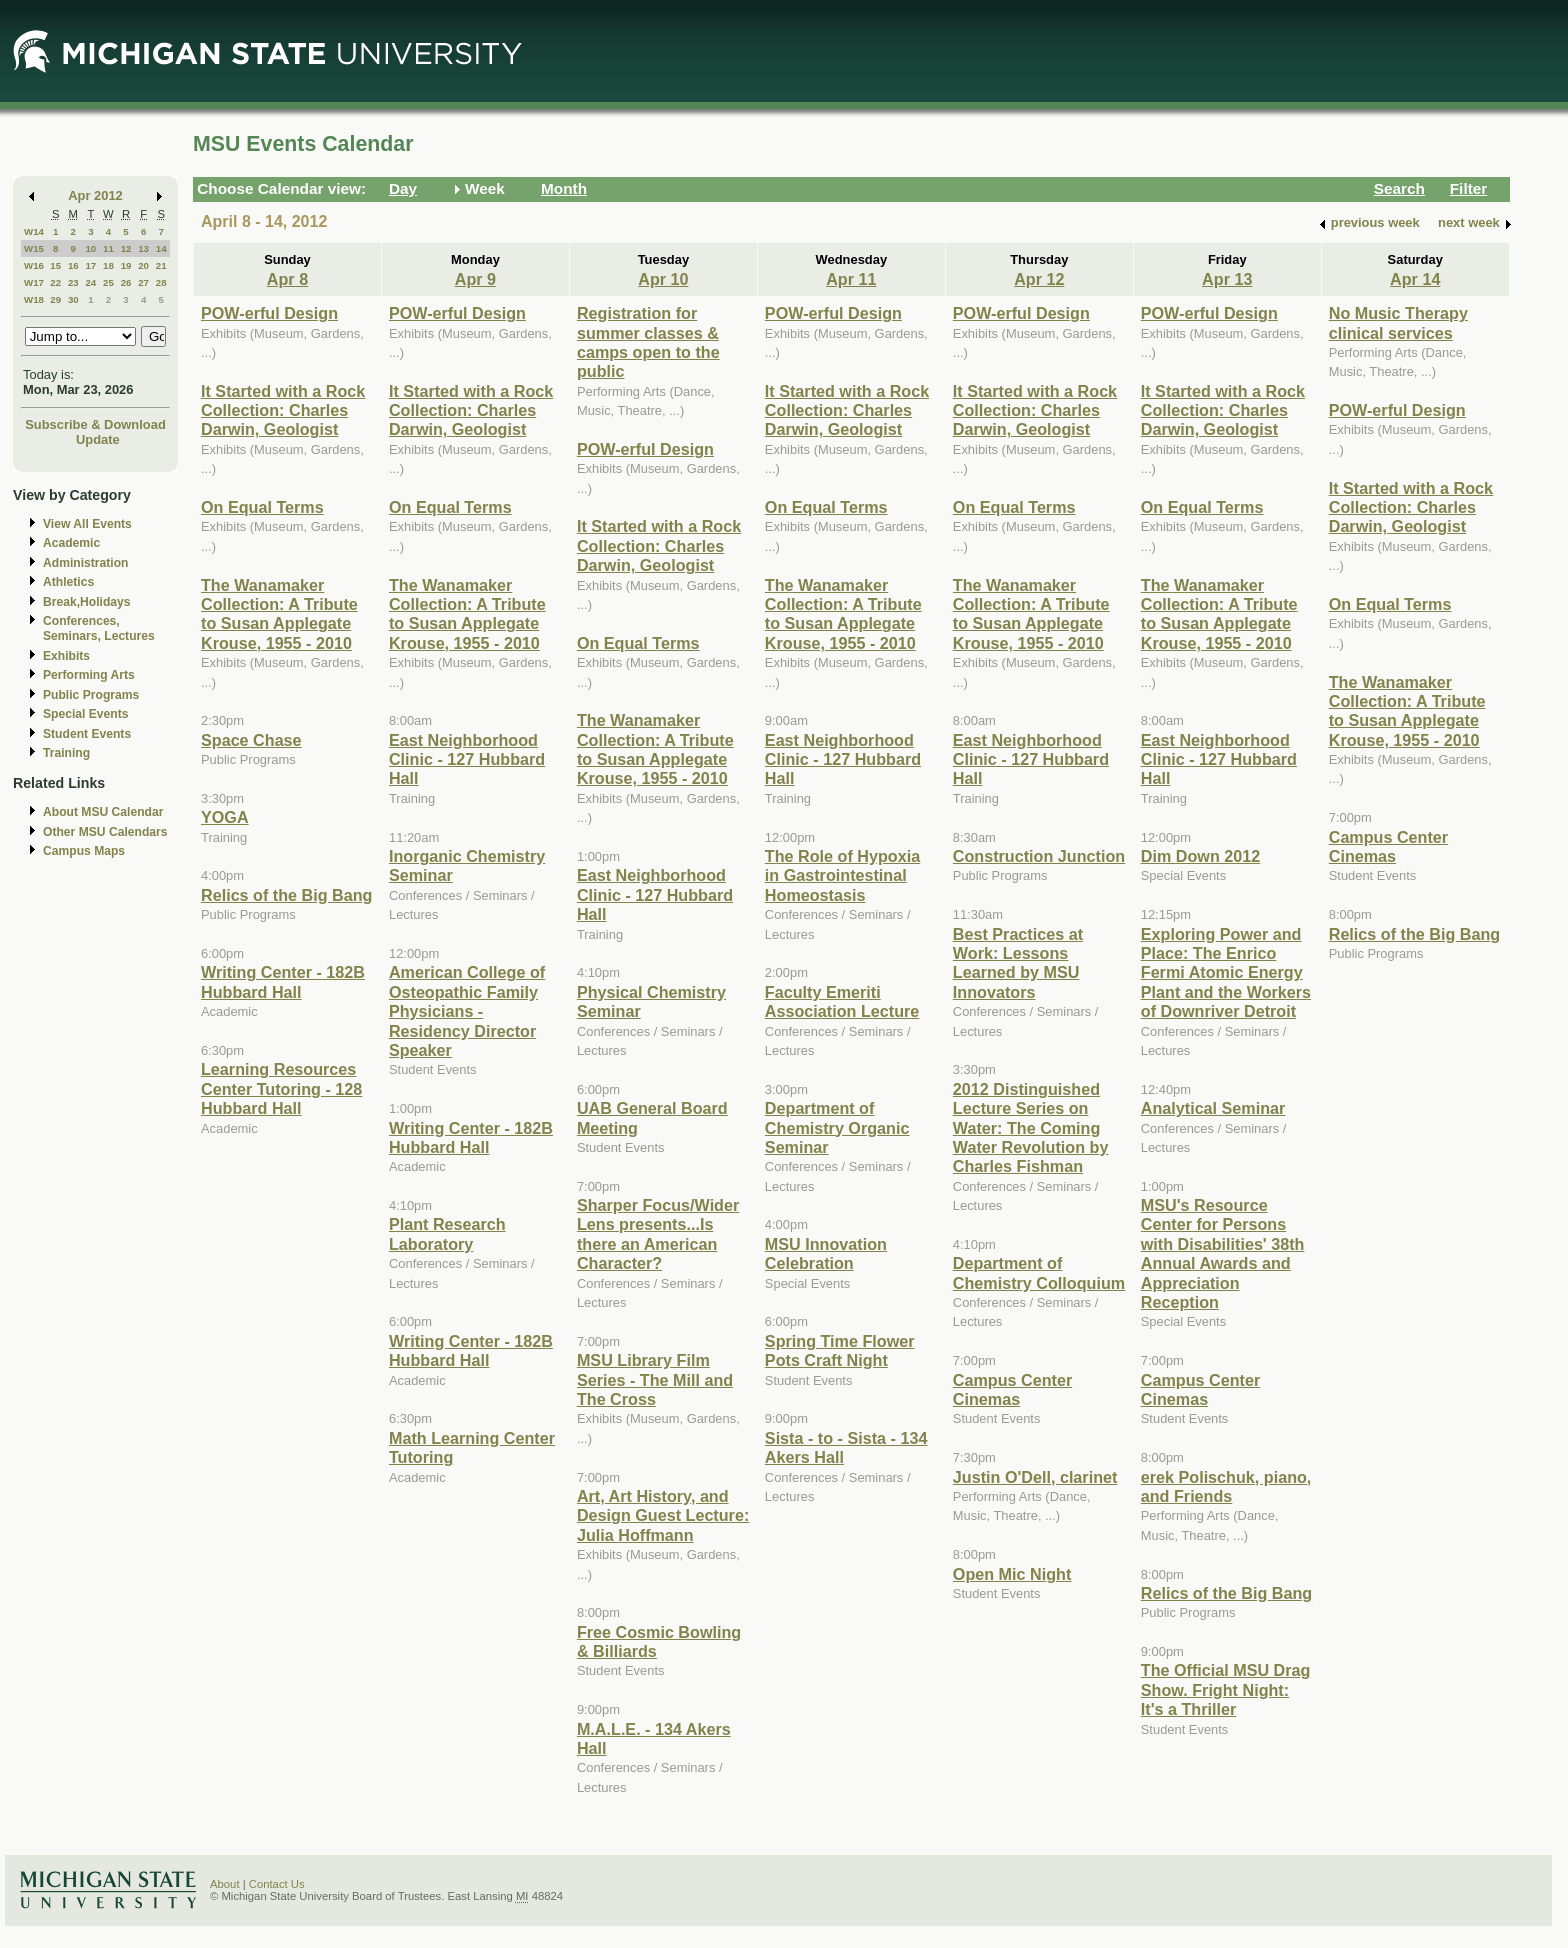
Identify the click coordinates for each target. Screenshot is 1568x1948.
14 (161, 248)
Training (66, 753)
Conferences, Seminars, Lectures (99, 628)
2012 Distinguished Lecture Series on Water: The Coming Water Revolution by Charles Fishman (1031, 1128)
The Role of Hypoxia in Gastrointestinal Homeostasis (842, 875)
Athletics (68, 582)
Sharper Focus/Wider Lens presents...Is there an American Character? (658, 1234)
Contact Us (277, 1884)
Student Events (87, 734)
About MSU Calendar (103, 812)
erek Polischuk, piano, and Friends (1226, 1486)
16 (73, 265)
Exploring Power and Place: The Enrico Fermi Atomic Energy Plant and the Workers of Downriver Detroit (1226, 973)
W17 (34, 282)
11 (108, 248)
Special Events (85, 714)
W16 (34, 265)
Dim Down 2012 (1200, 856)
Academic (71, 543)
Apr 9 (475, 279)
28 (161, 282)
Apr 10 (663, 279)
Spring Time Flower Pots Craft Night (840, 1350)
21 (161, 265)
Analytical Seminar (1213, 1108)
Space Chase (251, 740)
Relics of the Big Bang (286, 895)
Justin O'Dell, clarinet (1035, 1477)
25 (108, 282)
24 (90, 282)
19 (126, 265)
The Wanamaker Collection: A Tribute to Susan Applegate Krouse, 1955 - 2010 (279, 614)
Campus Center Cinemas (1012, 1389)
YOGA (225, 817)
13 (143, 248)
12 (126, 248)
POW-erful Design (269, 313)
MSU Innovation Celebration (826, 1253)
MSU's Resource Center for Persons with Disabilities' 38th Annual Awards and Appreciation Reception (1223, 1253)
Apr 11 (851, 279)
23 (73, 282)
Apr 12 (1039, 279)
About (225, 1884)
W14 (34, 231)
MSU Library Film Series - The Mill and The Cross (655, 1379)
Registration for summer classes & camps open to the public (648, 342)
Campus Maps (84, 851)
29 (55, 299)
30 (73, 299)
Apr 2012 (95, 195)
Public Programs (91, 695)
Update (98, 439)
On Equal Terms (262, 507)
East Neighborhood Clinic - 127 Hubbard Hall (467, 759)
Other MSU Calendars (105, 832)
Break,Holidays (87, 602)
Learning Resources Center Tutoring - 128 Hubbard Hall (281, 1088)
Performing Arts (89, 675)
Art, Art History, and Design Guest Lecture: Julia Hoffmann (663, 1515)
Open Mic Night (1012, 1574)
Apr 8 (287, 279)
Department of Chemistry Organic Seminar (837, 1127)
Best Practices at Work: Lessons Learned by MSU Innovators (1018, 963)
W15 (34, 248)
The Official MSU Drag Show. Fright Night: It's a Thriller (1226, 1689)
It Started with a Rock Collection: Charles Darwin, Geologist (283, 410)
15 (55, 265)
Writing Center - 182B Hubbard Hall (283, 981)
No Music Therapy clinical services (1398, 322)
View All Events (87, 524)
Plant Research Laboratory (447, 1233)
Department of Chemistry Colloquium (1039, 1272)
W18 (34, 299)
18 (108, 265)
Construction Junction (1039, 856)
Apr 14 (1415, 279)
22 (55, 282)
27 (143, 282)
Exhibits (66, 656)
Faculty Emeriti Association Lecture (842, 1001)
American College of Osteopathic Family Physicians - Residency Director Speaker (467, 1011)
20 (143, 265)
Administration (85, 563)
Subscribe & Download (95, 424)
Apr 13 (1227, 279)
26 (126, 282)
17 (90, 265)
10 (90, 248)
